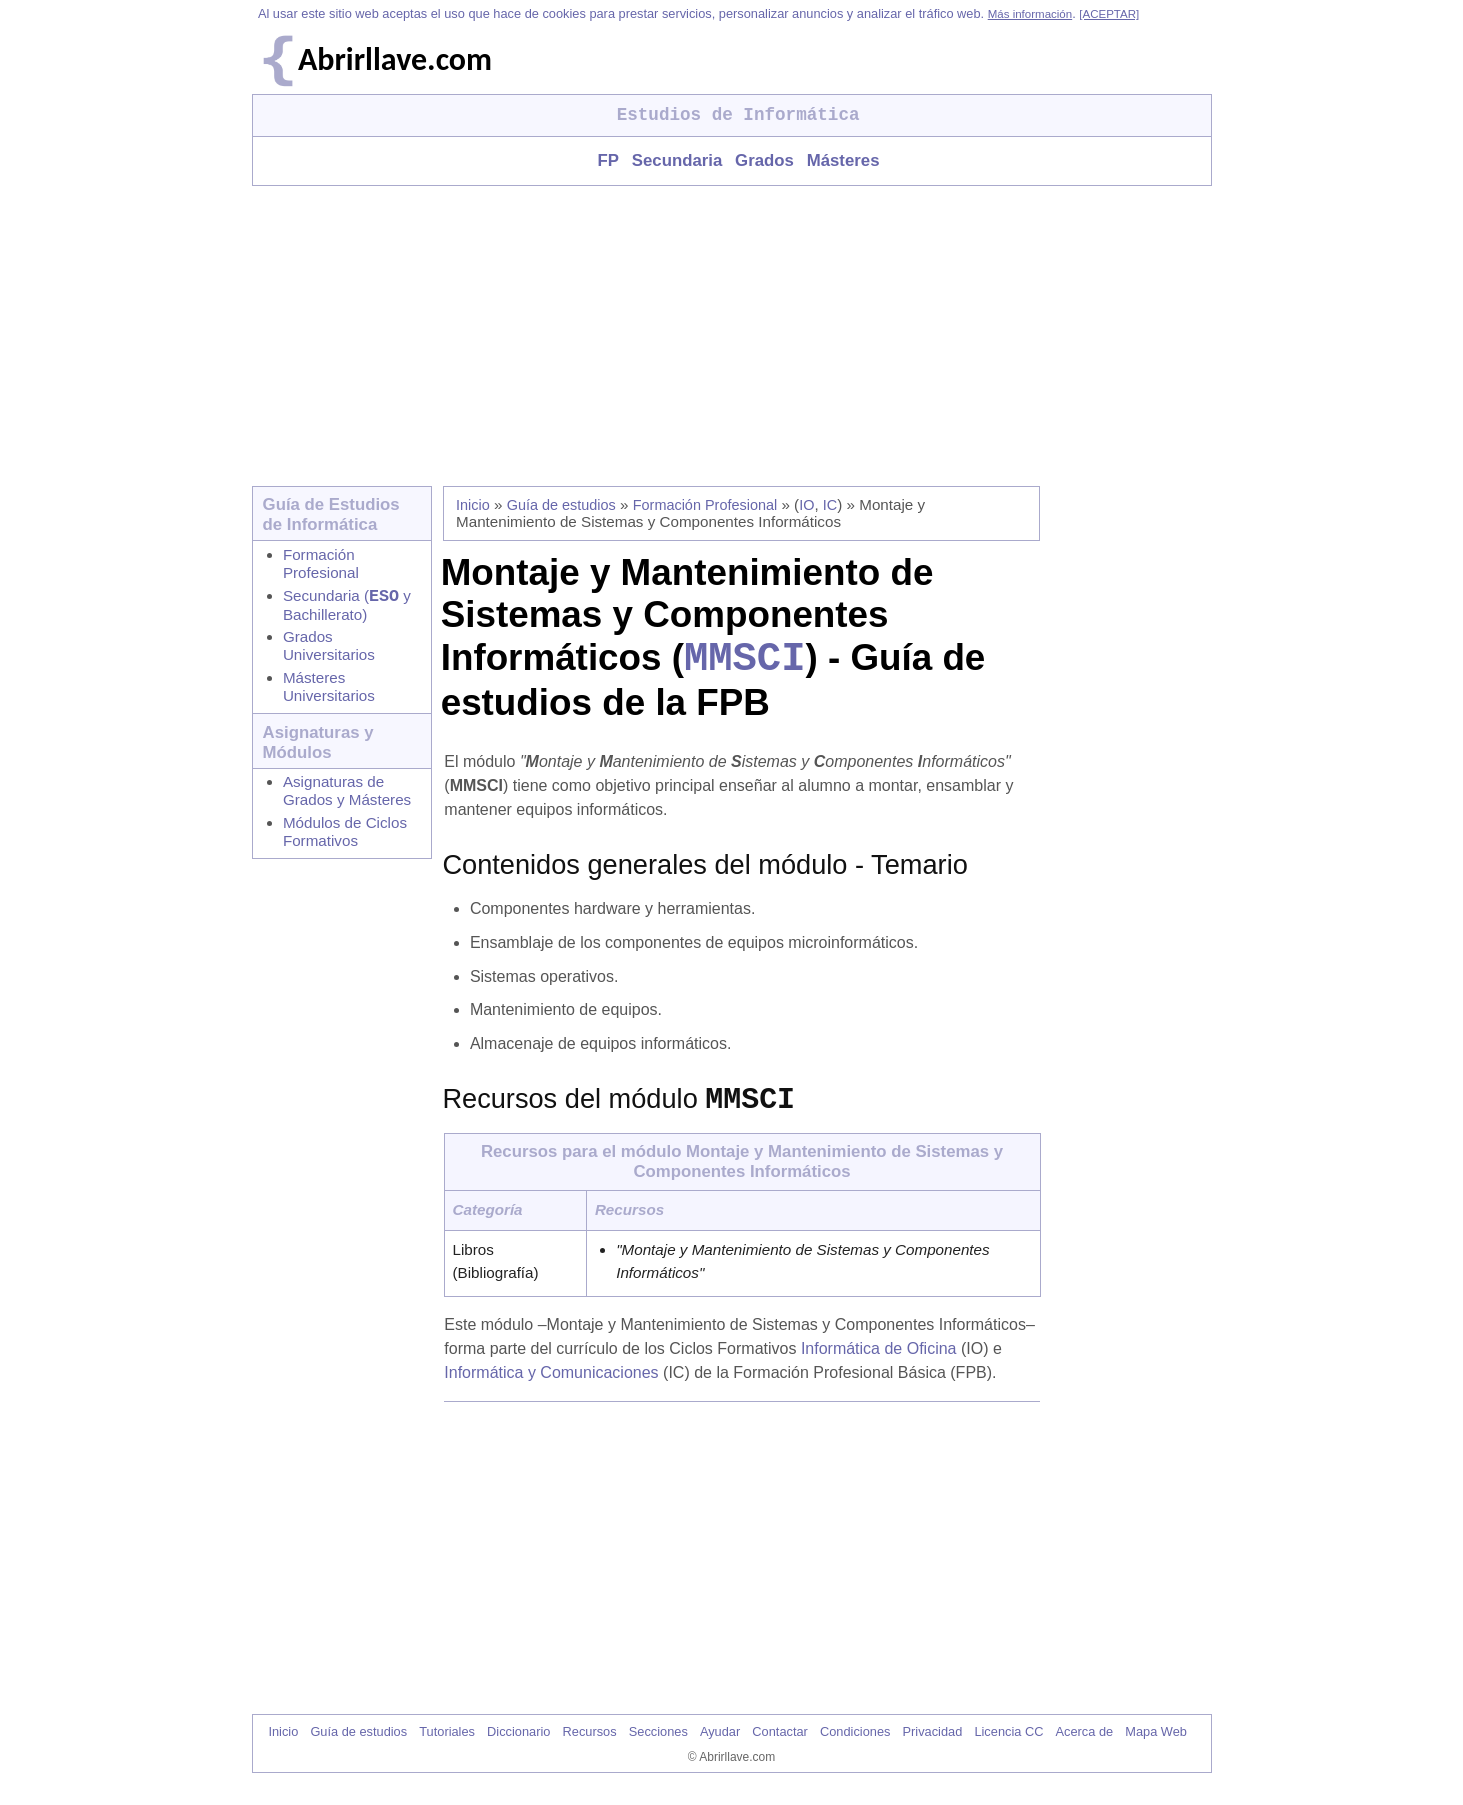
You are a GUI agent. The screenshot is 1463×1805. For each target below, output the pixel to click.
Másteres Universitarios (329, 690)
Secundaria (677, 160)
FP (607, 160)
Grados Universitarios (329, 649)
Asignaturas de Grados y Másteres (347, 794)
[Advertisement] (732, 336)
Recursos (590, 1747)
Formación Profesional (321, 563)
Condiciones (855, 1747)
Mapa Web (1156, 1747)
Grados (764, 160)
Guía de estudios (561, 505)
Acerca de (1085, 1747)
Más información (1030, 14)
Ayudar (720, 1747)
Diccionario (518, 1747)
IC (830, 505)
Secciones (658, 1747)
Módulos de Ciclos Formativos (345, 835)
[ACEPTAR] (1109, 14)
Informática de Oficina (879, 1364)
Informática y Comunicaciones (551, 1388)
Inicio (473, 505)
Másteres (843, 160)
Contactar (779, 1747)
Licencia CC (1008, 1747)
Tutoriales (447, 1747)
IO (806, 505)
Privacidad (933, 1747)
